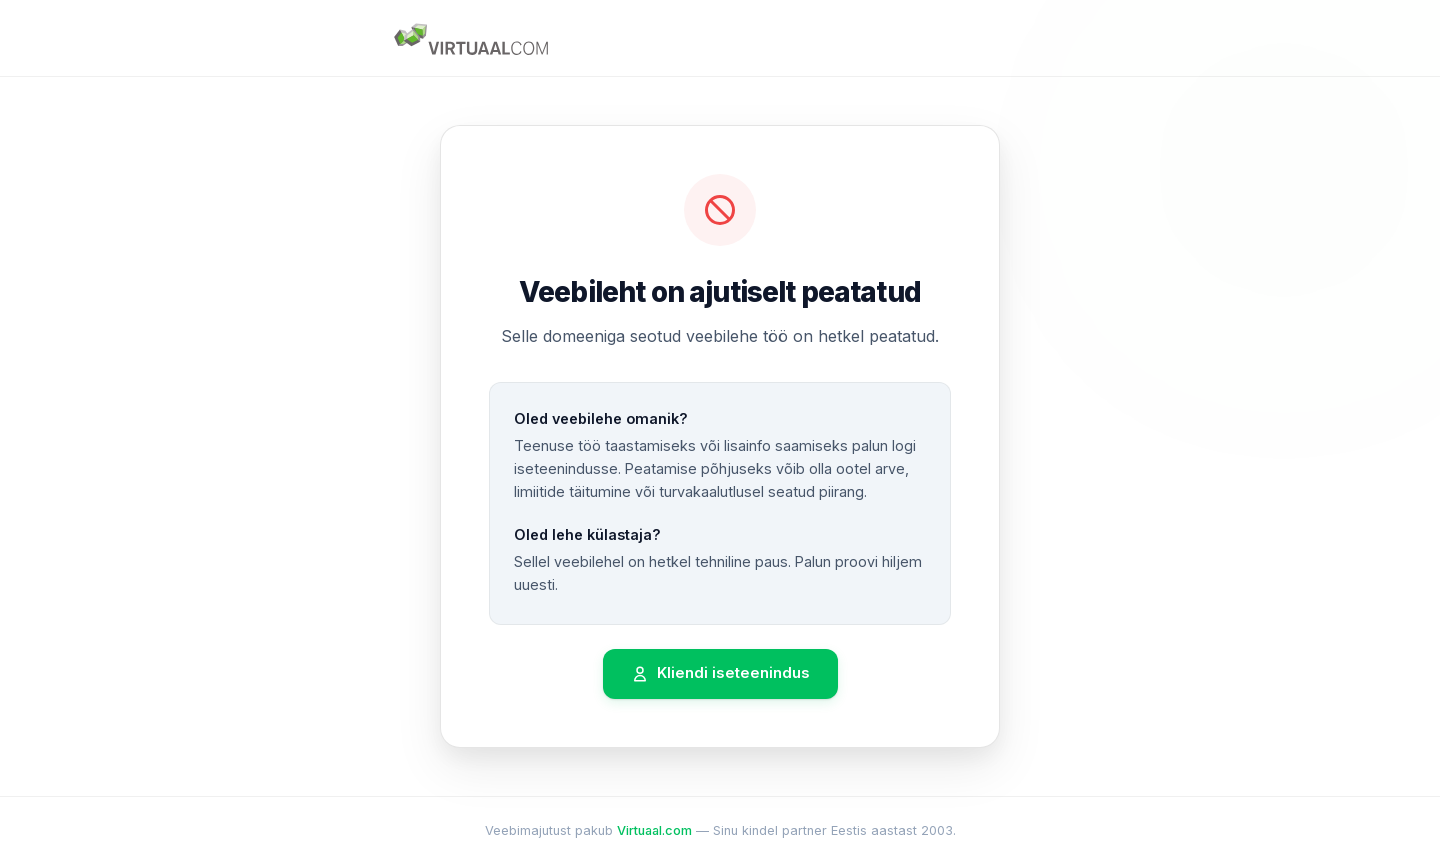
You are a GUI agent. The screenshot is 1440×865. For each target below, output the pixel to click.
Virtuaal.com (654, 830)
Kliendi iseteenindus (720, 673)
